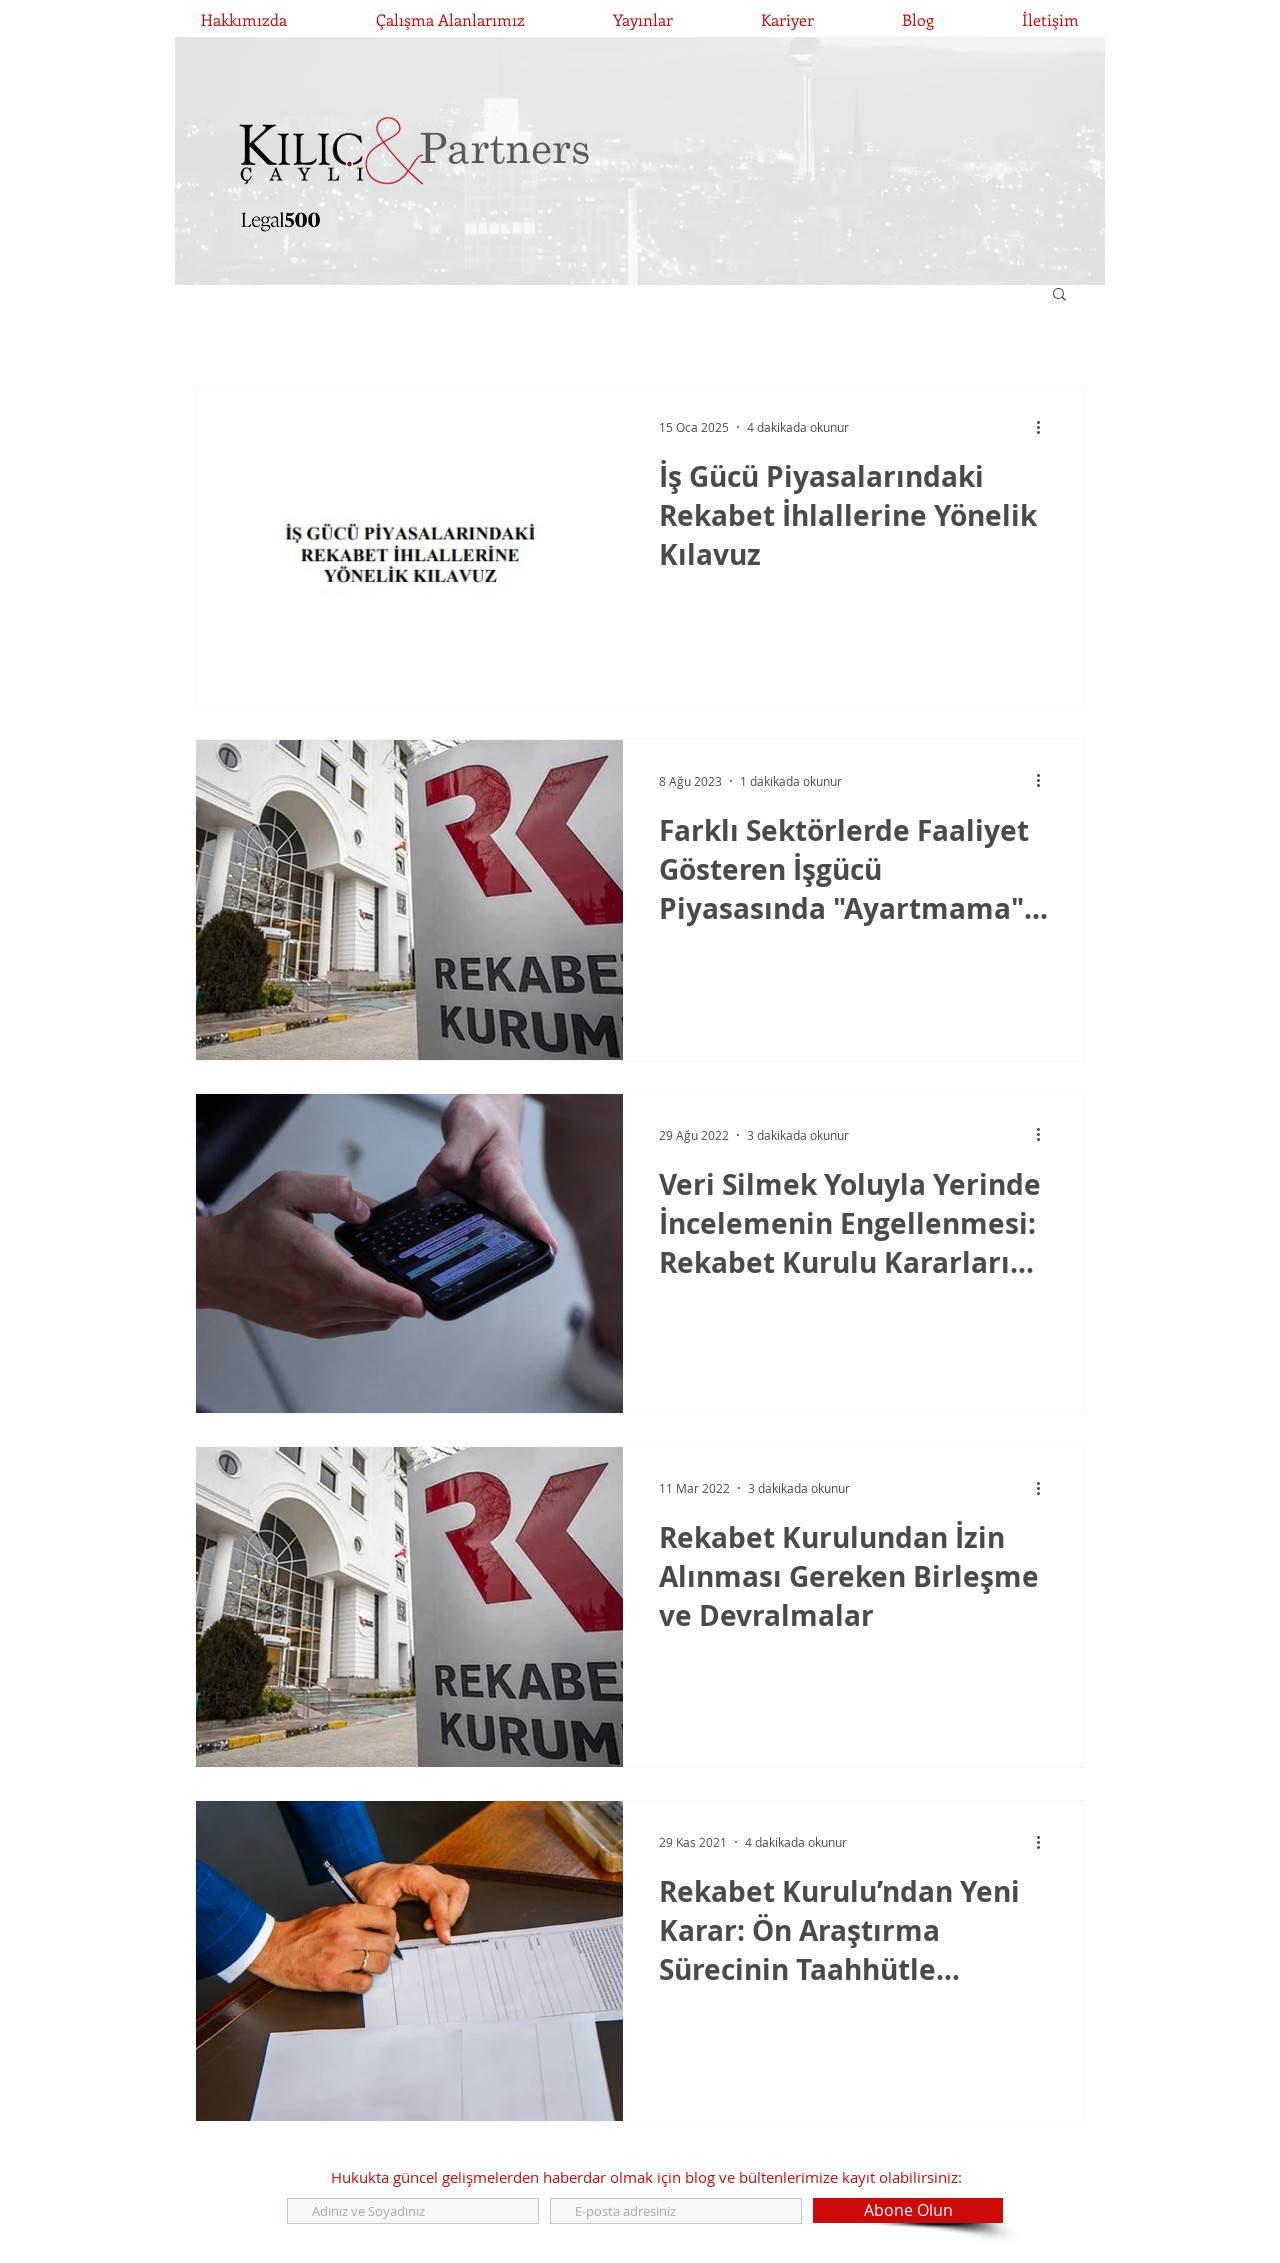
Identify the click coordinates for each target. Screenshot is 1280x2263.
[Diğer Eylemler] (1045, 427)
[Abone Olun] (908, 2210)
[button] (1059, 295)
